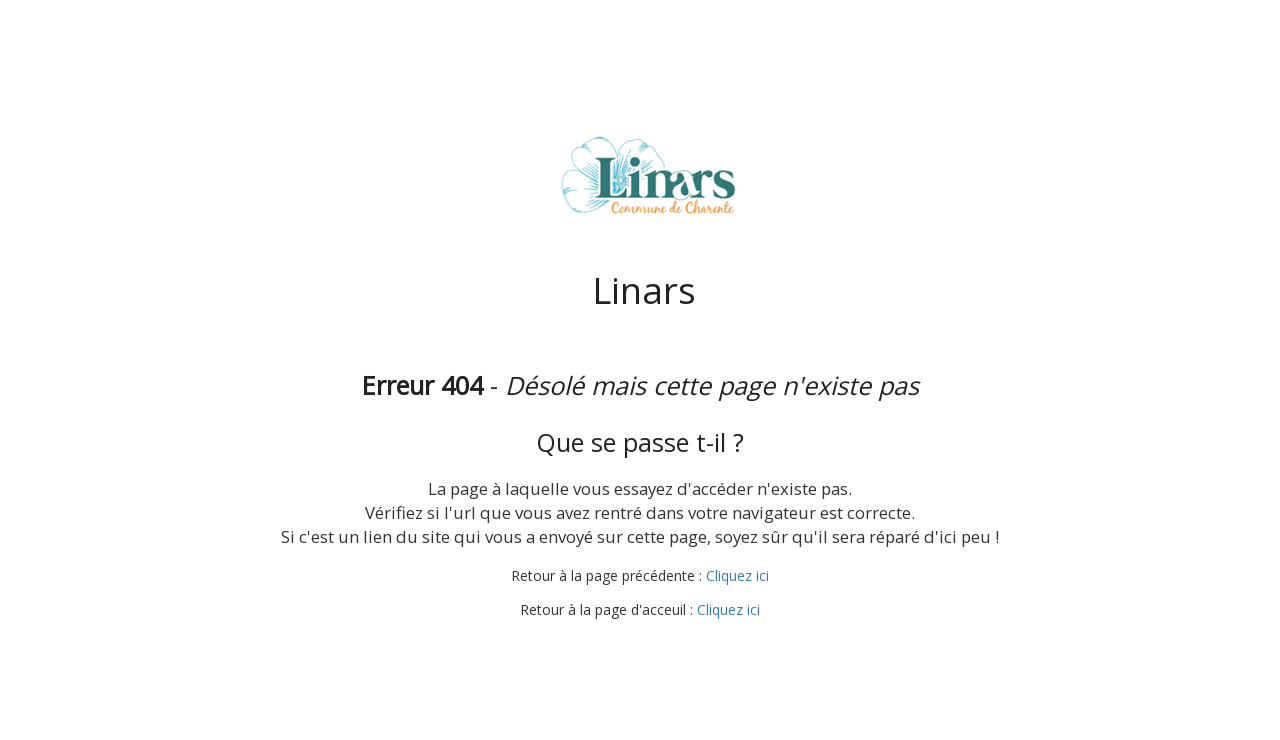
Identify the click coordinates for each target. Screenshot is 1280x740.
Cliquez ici (737, 575)
